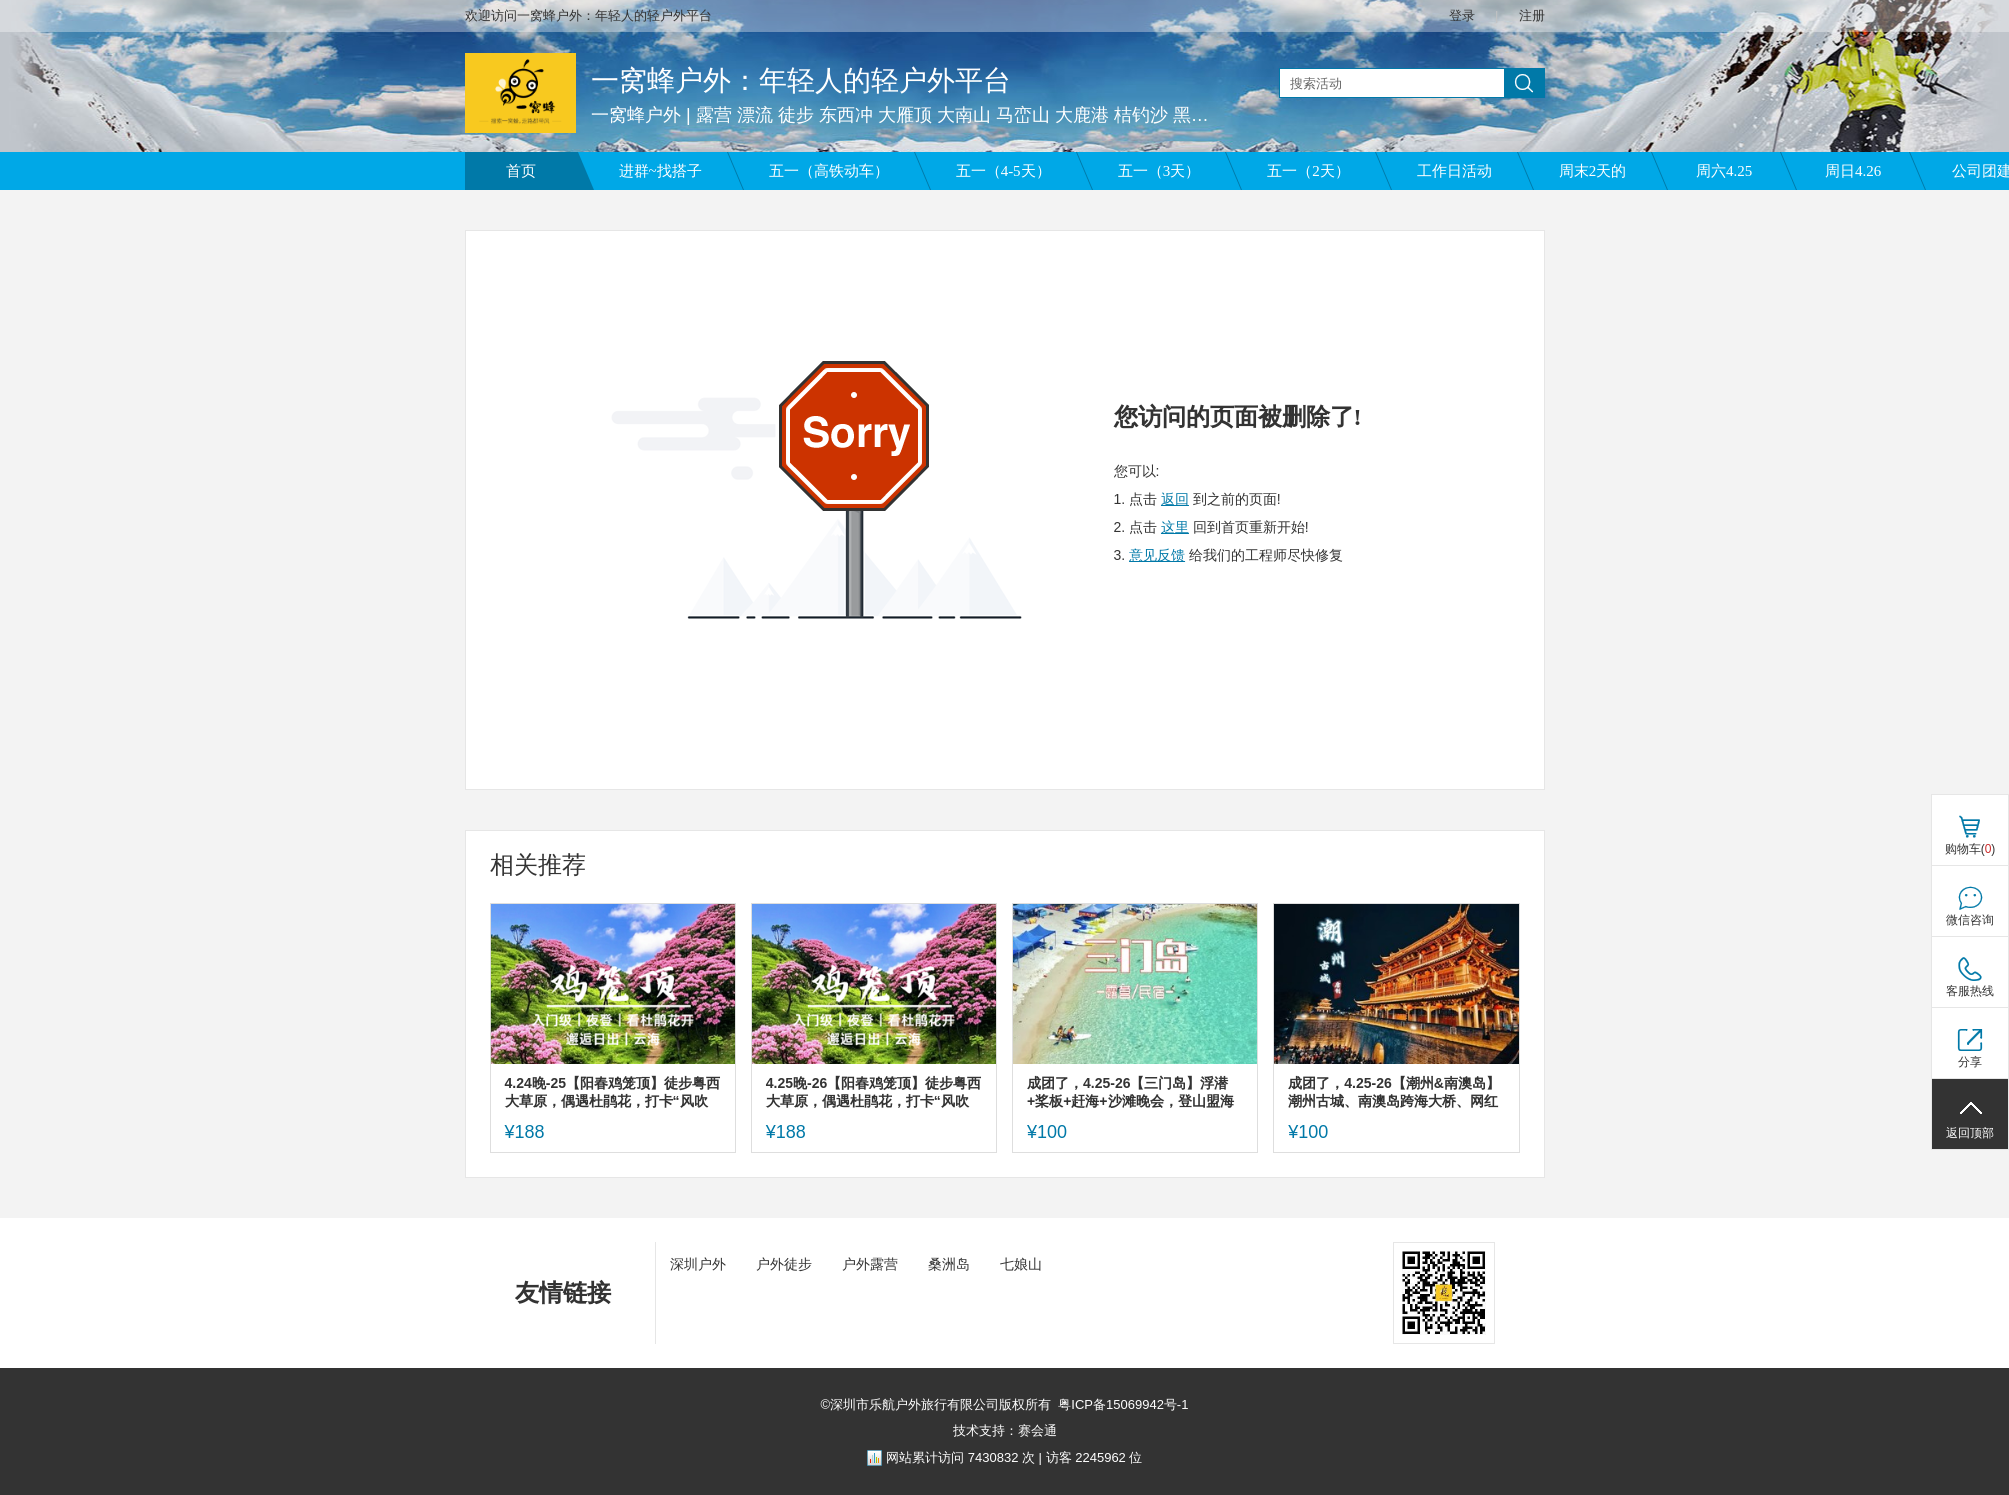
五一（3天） (1159, 171)
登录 (1462, 15)
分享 (1970, 1062)
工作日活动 (1454, 171)
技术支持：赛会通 (1005, 1430)
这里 (1175, 527)
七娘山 (1021, 1264)
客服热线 (1970, 991)
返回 (1175, 499)
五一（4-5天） (1003, 171)
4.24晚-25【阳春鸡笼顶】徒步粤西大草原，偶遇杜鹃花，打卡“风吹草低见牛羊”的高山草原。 (612, 1092)
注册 (1532, 15)
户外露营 (870, 1264)
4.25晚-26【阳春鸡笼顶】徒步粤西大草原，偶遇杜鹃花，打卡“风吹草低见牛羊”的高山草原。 (873, 1092)
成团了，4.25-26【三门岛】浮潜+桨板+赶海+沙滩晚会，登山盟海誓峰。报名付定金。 (1130, 1092)
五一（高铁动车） (829, 171)
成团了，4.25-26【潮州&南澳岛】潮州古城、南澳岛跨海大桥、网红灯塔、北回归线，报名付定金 (1394, 1092)
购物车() (1970, 849)
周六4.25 (1724, 171)
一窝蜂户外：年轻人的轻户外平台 (801, 80)
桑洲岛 (949, 1264)
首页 (521, 171)
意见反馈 (1157, 555)
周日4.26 (1853, 171)
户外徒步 (784, 1264)
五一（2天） (1308, 171)
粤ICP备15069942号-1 (1123, 1404)
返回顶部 (1970, 1133)
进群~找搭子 (660, 171)
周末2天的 (1593, 171)
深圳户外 (698, 1264)
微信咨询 (1970, 920)
